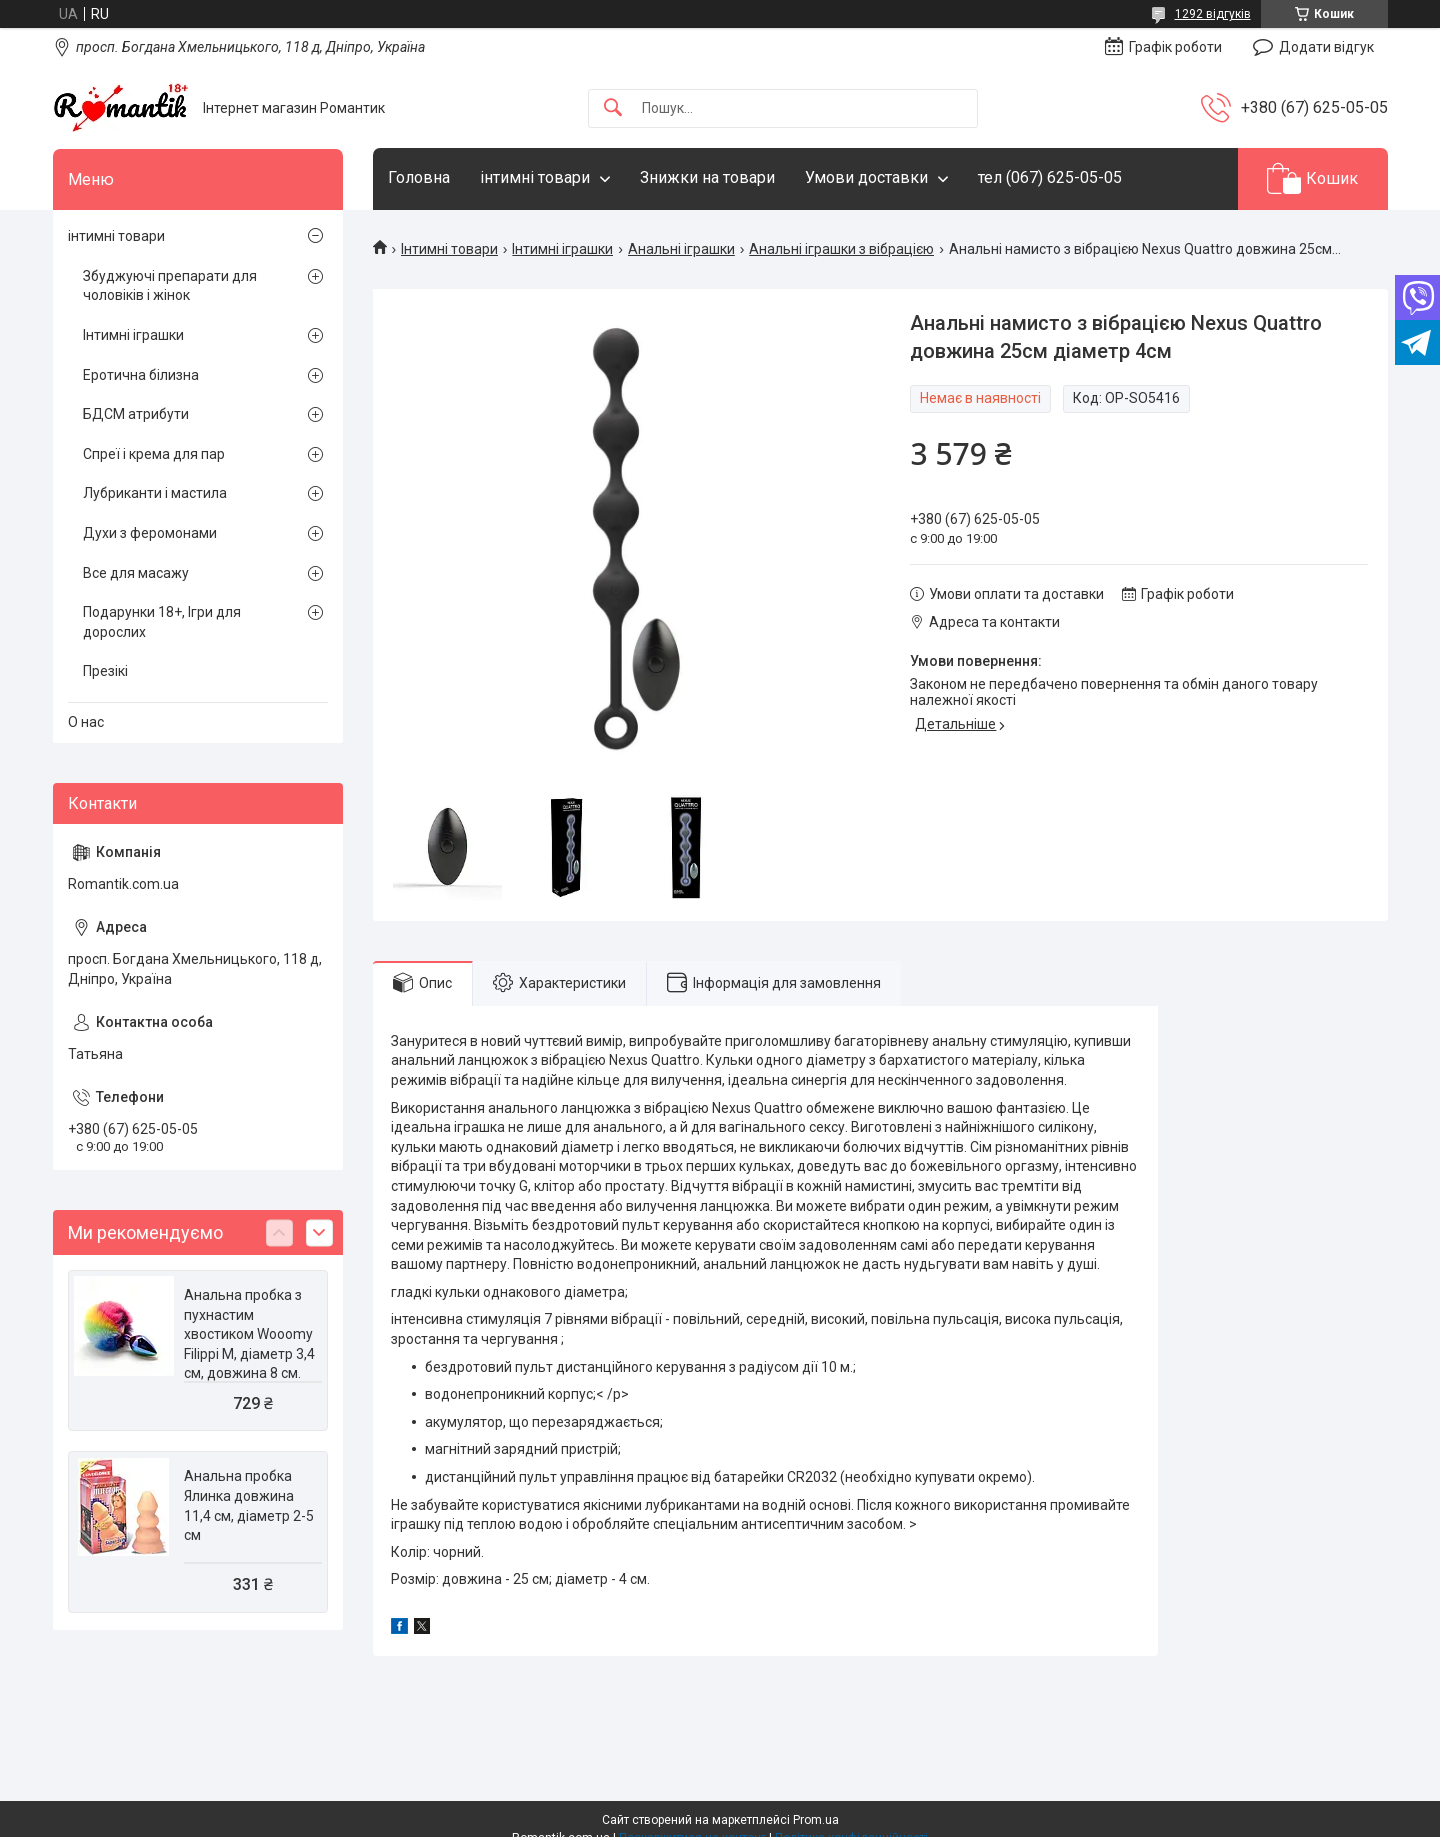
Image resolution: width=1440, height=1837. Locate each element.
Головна (419, 177)
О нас (86, 722)
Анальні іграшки (681, 249)
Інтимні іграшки (562, 249)
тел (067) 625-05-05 (1050, 177)
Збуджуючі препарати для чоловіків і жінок (170, 286)
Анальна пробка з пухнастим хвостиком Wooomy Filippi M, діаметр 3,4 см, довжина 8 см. (249, 1334)
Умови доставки (866, 177)
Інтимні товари (449, 249)
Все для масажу (136, 573)
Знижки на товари (707, 177)
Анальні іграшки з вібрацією (841, 249)
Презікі (105, 671)
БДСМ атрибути (136, 414)
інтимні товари (535, 177)
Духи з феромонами (150, 533)
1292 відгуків (1213, 14)
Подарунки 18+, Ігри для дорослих (162, 622)
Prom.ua (816, 1820)
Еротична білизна (141, 375)
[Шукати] (613, 108)
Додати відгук (1326, 47)
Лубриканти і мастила (155, 493)
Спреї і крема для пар (154, 454)
